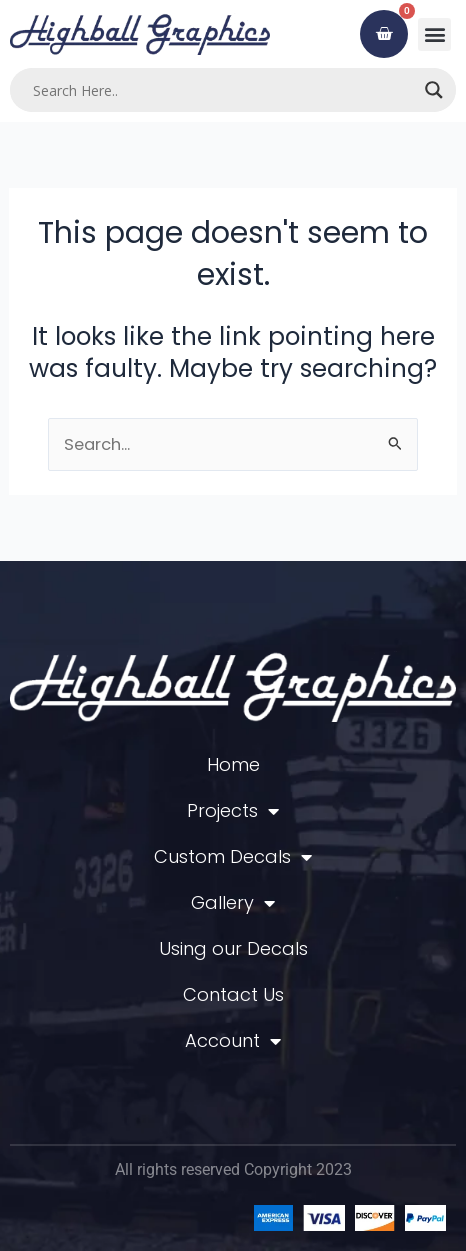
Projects (233, 811)
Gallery (233, 903)
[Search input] (224, 90)
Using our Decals (233, 948)
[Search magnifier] (434, 90)
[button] (434, 34)
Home (233, 764)
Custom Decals (233, 857)
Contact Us (233, 994)
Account (233, 1041)
